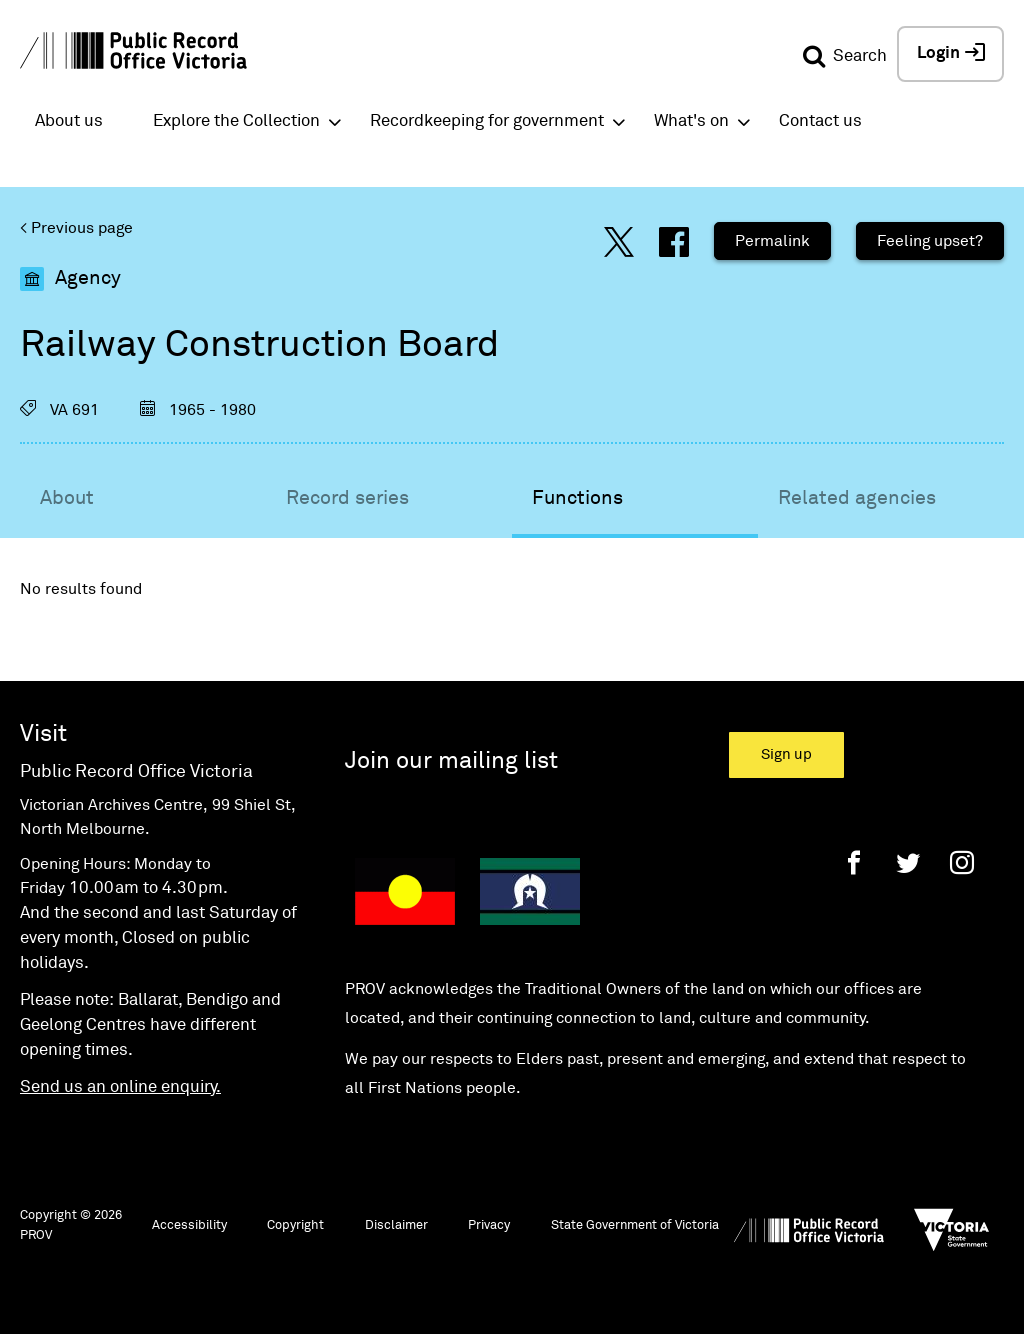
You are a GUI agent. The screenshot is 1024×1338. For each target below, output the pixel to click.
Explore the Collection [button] (236, 121)
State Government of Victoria (635, 1225)
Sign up (786, 754)
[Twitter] (908, 862)
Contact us (820, 121)
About (67, 498)
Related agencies (857, 498)
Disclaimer (396, 1225)
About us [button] (69, 121)
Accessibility (189, 1225)
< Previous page (76, 228)
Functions (577, 498)
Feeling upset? (930, 241)
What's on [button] (691, 121)
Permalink (772, 241)
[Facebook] (854, 862)
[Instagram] (962, 862)
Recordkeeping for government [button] (487, 121)
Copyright (295, 1225)
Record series (347, 498)
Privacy (489, 1225)
